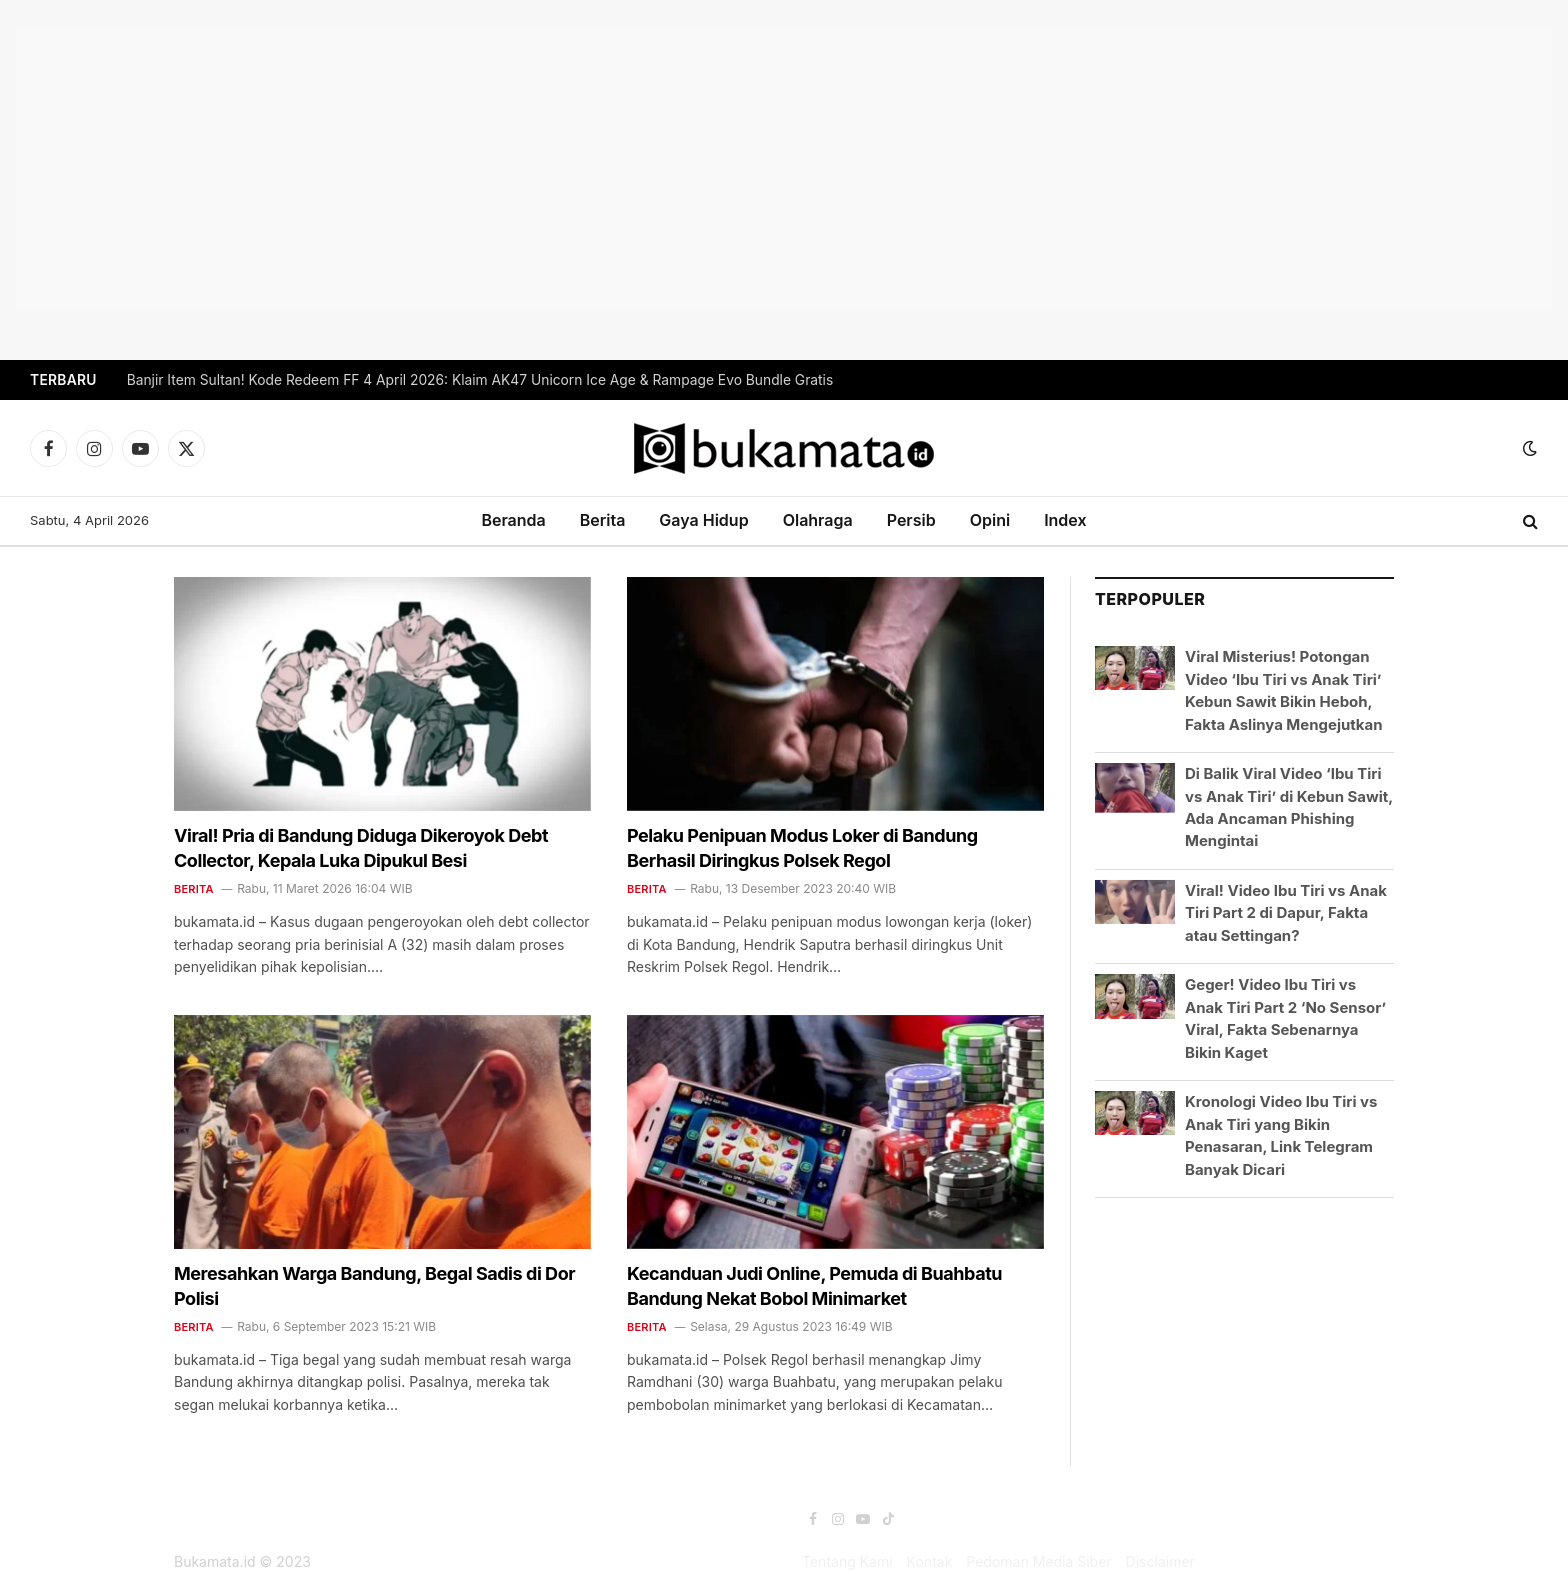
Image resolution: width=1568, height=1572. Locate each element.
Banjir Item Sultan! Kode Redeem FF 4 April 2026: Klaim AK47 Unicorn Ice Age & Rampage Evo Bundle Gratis (480, 380)
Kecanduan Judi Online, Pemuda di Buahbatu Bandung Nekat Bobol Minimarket (814, 1285)
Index (1065, 520)
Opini (990, 520)
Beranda (513, 520)
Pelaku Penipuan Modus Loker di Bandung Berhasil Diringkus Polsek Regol (802, 847)
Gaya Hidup (703, 520)
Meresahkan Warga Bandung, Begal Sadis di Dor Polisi (374, 1285)
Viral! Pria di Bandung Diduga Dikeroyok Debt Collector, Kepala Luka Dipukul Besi (361, 847)
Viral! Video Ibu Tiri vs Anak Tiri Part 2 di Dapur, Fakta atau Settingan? (1286, 913)
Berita (603, 520)
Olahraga (818, 520)
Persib (911, 520)
